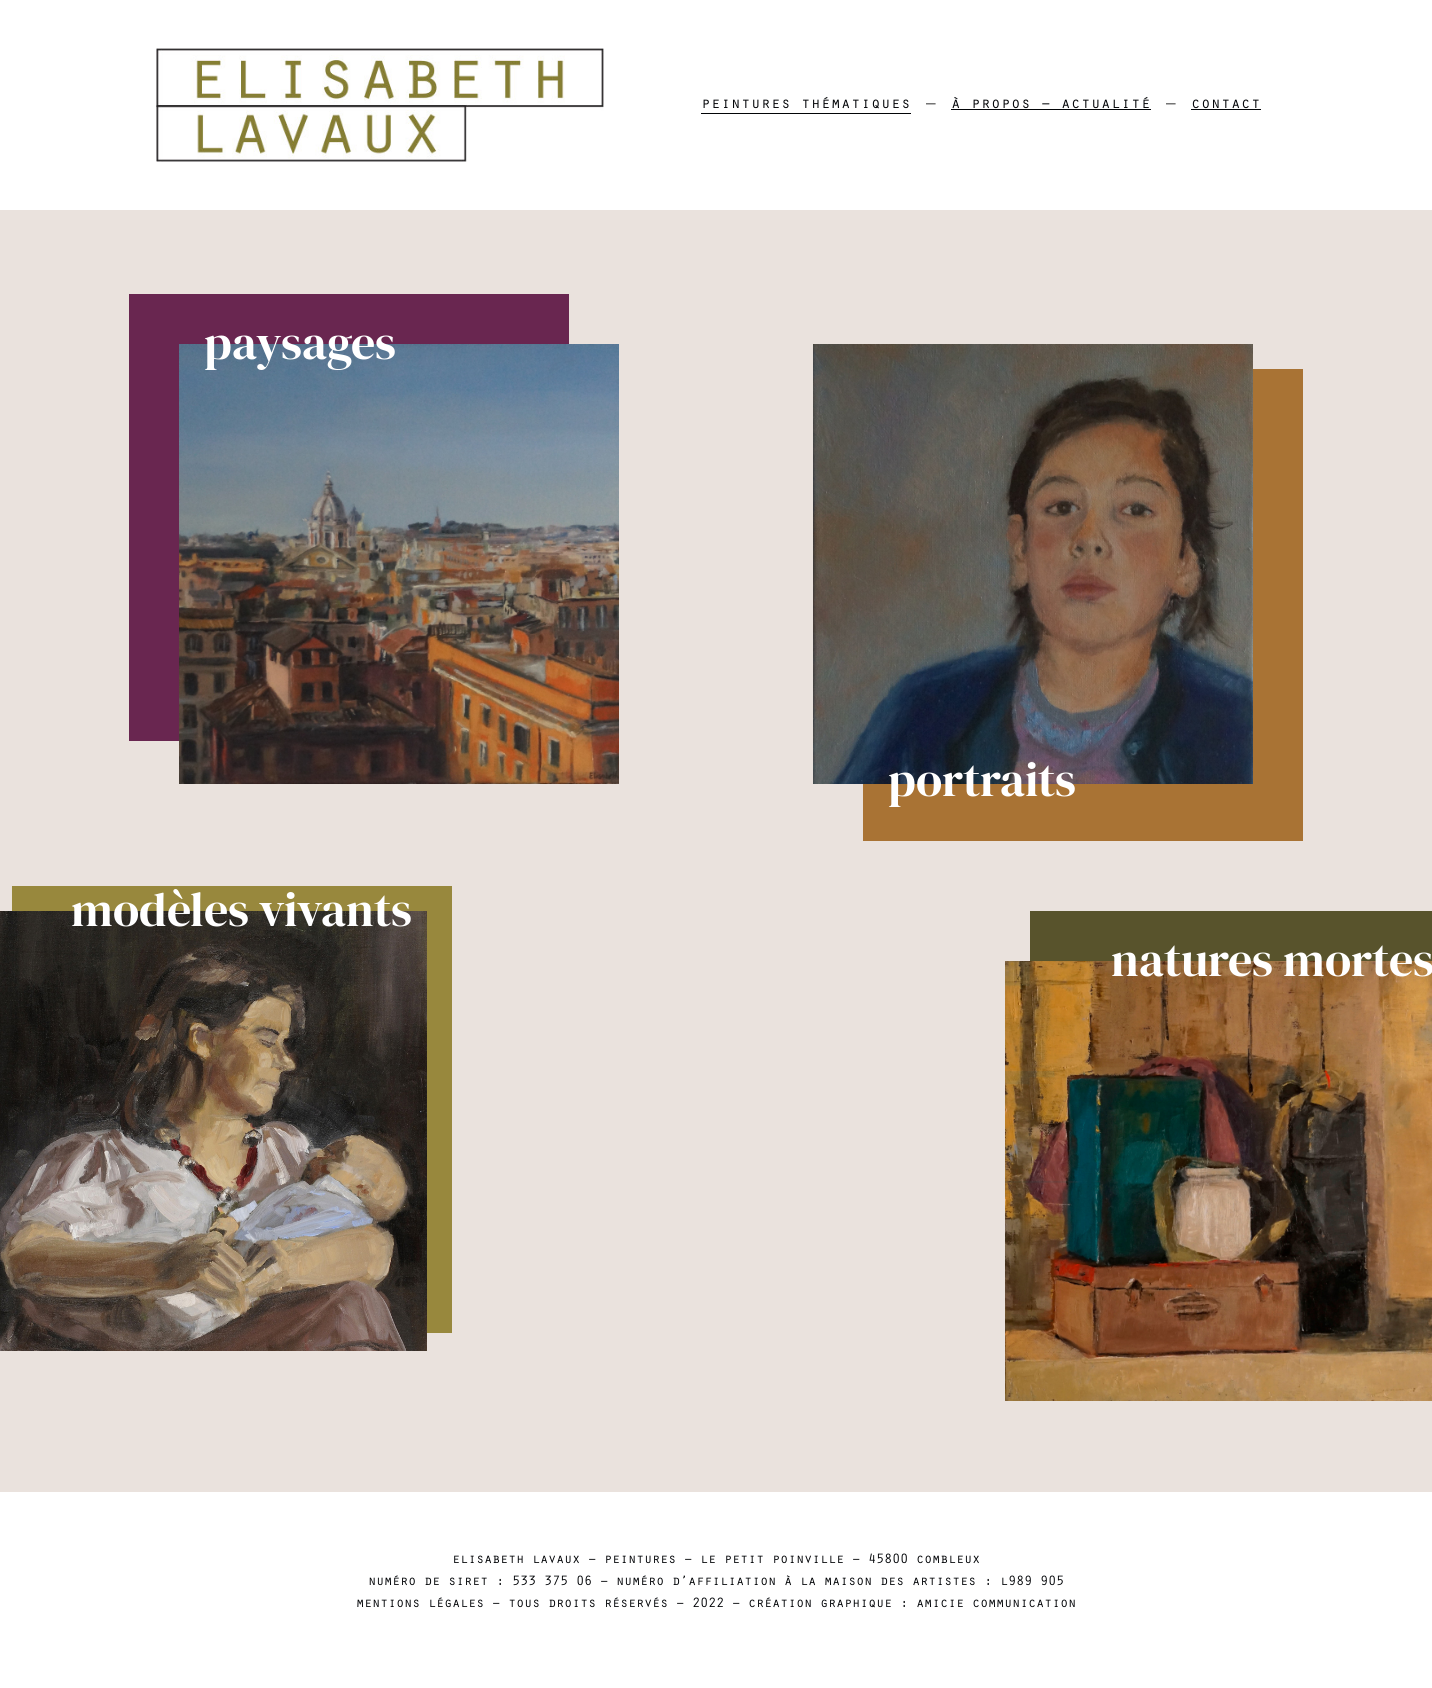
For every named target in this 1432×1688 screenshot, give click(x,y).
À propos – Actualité (1051, 105)
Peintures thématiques (806, 105)
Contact (1226, 105)
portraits (1007, 782)
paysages (275, 344)
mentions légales (420, 1604)
